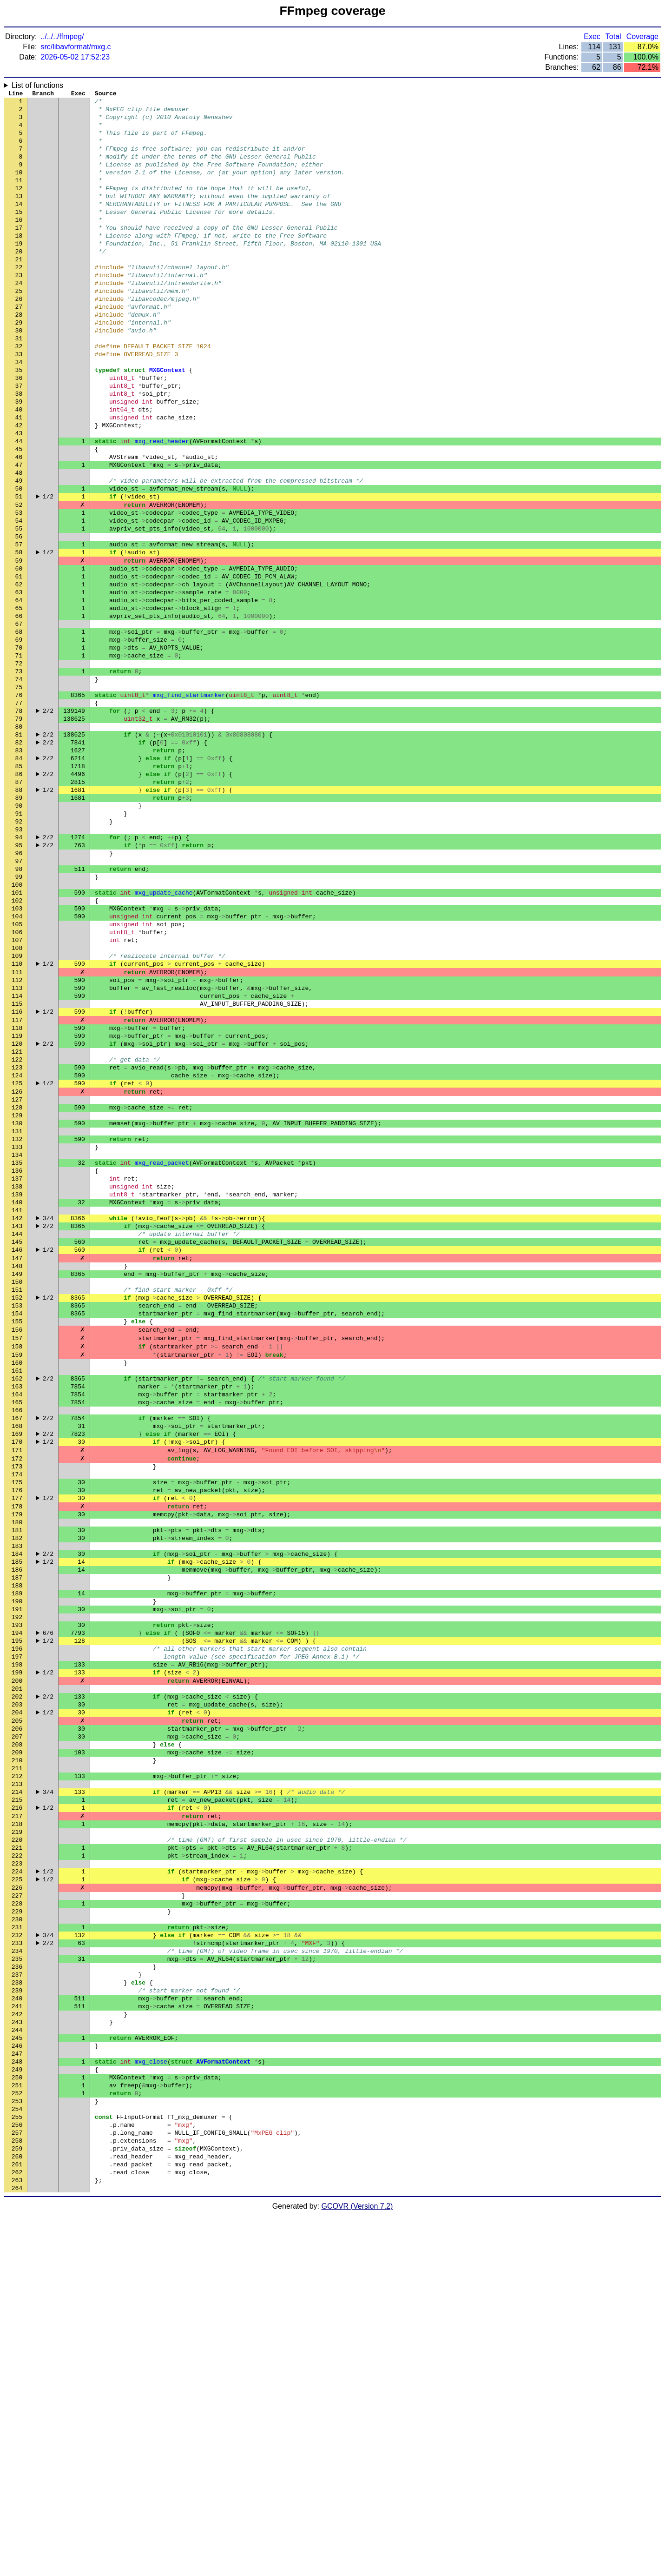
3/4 (48, 1415)
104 (17, 1061)
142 (17, 1415)
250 (17, 2419)
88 (19, 913)
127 (17, 1275)
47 (19, 531)
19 (19, 271)
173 (17, 1703)
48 (19, 541)
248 (17, 2401)
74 (19, 782)
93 (19, 959)
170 (17, 1675)
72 (19, 764)
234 (17, 2270)
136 (17, 1359)
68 (19, 727)
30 (19, 373)
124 (17, 1247)
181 (17, 1777)
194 (17, 1898)
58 (19, 634)
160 (17, 1582)
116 (17, 1173)
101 (17, 1033)
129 (17, 1294)
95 (19, 978)
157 (17, 1554)
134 (17, 1340)
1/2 (48, 568)
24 (19, 317)
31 (19, 382)
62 (19, 671)
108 (17, 1099)
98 (19, 1006)
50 (19, 559)
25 (19, 327)
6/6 (48, 1898)
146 (17, 1452)
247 (17, 2391)
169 (17, 1666)
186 (17, 1824)
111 (17, 1126)
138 (17, 1378)
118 (17, 1192)
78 (19, 820)
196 (17, 1917)
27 (19, 345)
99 (19, 1015)
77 (19, 810)
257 (17, 2484)
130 (17, 1303)
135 (17, 1350)
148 (17, 1471)
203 (17, 1982)
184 (17, 1805)
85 (19, 885)
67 (19, 717)
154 (17, 1526)
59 (19, 643)
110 (17, 1117)
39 (19, 457)
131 (17, 1312)
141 (17, 1405)
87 (19, 903)
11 (19, 197)
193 (17, 1889)
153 (17, 1517)
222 (17, 2159)
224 (17, 2177)
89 (19, 922)
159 (17, 1573)
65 (19, 699)
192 (17, 1880)
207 (17, 2019)
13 (19, 215)
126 (17, 1266)
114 (17, 1154)
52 (19, 578)
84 (19, 875)
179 (17, 1759)
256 (17, 2475)
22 (19, 299)
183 (17, 1796)
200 (17, 1954)
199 (17, 1945)
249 (17, 2410)
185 (17, 1815)
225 (17, 2187)
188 (17, 1843)
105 (17, 1071)
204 (17, 1991)
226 (17, 2196)
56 (19, 615)
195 (17, 1908)
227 (17, 2205)
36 (19, 429)
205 (17, 2001)
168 (17, 1657)
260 (17, 2512)
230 (17, 2233)
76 (19, 801)
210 (17, 2047)
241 (17, 2335)
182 (17, 1787)
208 (17, 2029)
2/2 (48, 820)
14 (19, 224)
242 (17, 2345)
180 (17, 1768)
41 (19, 475)
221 (17, 2149)
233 (17, 2261)
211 (17, 2056)
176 (17, 1731)
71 (19, 754)
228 (17, 2215)
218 (17, 2122)
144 (17, 1433)
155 (17, 1536)
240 (17, 2326)
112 (17, 1136)
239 (17, 2317)
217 (17, 2112)
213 (17, 2075)
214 (17, 2084)
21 (19, 289)
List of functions (37, 85)
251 (17, 2428)
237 (17, 2298)
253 (17, 2447)
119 (17, 1201)
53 (19, 587)
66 (19, 708)
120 (17, 1210)
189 (17, 1852)
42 (19, 485)
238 (17, 2308)
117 (17, 1182)
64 (19, 689)
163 (17, 1610)
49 (19, 550)
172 (17, 1694)
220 (17, 2140)
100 (17, 1024)
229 (17, 2224)
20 (19, 280)
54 (19, 596)
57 (19, 624)
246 (17, 2382)
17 (19, 252)
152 (17, 1508)
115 (17, 1164)
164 (17, 1619)
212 (17, 2066)
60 (19, 652)
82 (19, 857)
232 (17, 2252)
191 (17, 1870)
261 (17, 2521)
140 (17, 1396)
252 (17, 2438)
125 (17, 1257)
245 (17, 2373)
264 (17, 2549)
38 (19, 448)
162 (17, 1601)
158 (17, 1564)
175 (17, 1722)
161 (17, 1591)
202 (17, 1973)
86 (19, 894)
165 (17, 1629)
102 (17, 1043)
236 (17, 2289)
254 (17, 2456)
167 (17, 1647)
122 (17, 1229)
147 (17, 1461)
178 (17, 1750)
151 (17, 1498)
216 (17, 2103)
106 (17, 1080)
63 (19, 680)
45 (19, 513)
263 (17, 2540)
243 (17, 2354)
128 (17, 1285)
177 (17, 1740)
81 (19, 847)
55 (19, 606)
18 (19, 262)
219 (17, 2131)
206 (17, 2010)
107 (17, 1089)
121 (17, 1219)
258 (17, 2494)
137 (17, 1368)
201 (17, 1963)
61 (19, 661)
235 (17, 2280)
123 (17, 1238)
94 (19, 968)
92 (19, 950)
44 (19, 503)
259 (17, 2503)
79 (19, 829)
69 (19, 736)
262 (17, 2531)
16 (19, 243)
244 (17, 2363)
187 (17, 1833)
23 (19, 308)
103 (17, 1052)
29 (19, 364)
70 (19, 745)
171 (17, 1684)
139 (17, 1387)
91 (19, 940)
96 (19, 987)
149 (17, 1480)
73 (19, 773)
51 (19, 568)
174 (17, 1712)
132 (17, 1322)
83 (19, 866)
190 (17, 1861)
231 (17, 2242)
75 (19, 792)
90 (19, 931)
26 (19, 336)
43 (19, 494)
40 (19, 466)
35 (19, 420)
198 (17, 1936)
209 (17, 2038)
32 (19, 392)
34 (19, 410)
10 (19, 187)
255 (17, 2466)
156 (17, 1545)
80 (19, 838)
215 (17, 2094)
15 (19, 234)
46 (19, 522)
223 (17, 2168)
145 (17, 1443)
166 (17, 1638)
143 (17, 1424)
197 (17, 1926)
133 (17, 1331)
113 (17, 1145)
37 (19, 438)
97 (19, 996)
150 (17, 1489)
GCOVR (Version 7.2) (357, 2568)
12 (19, 206)
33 (19, 401)
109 (17, 1108)
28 (19, 355)
